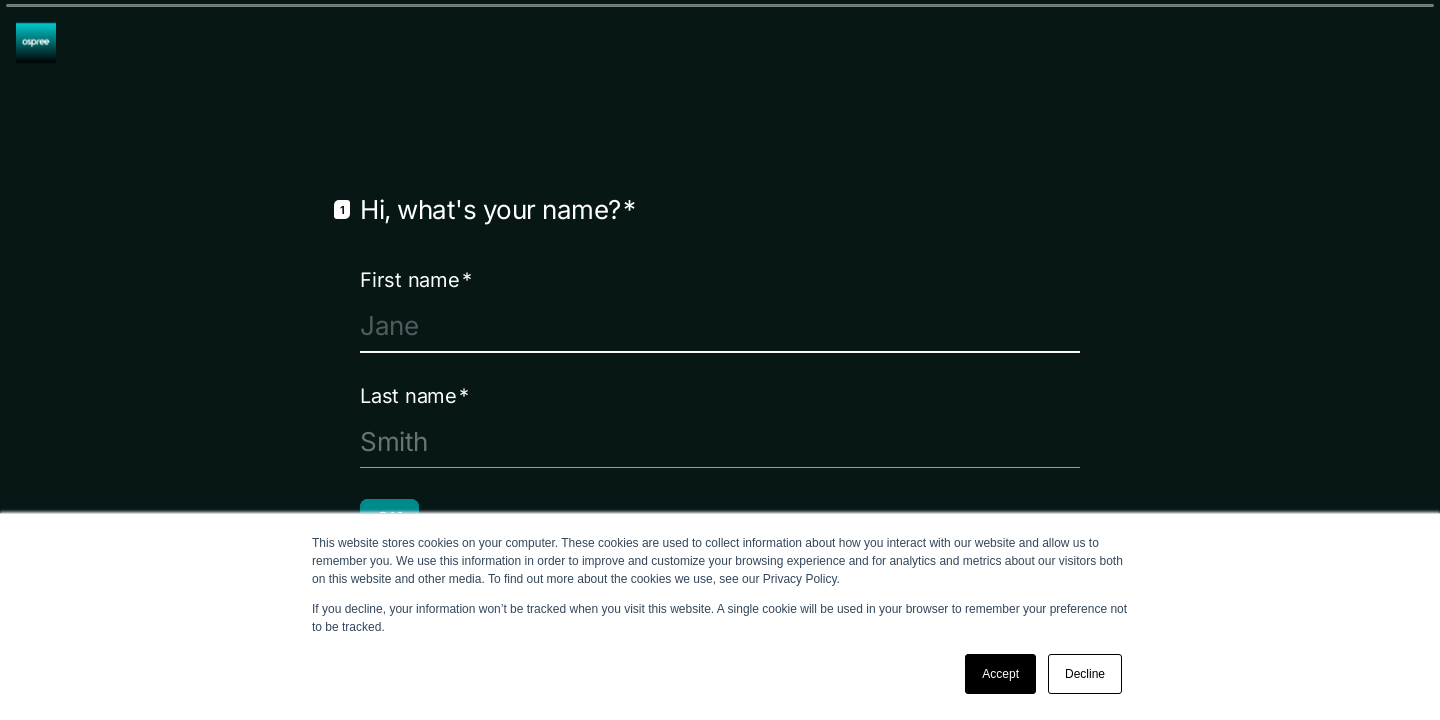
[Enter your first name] (720, 325)
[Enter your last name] (720, 441)
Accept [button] (1000, 674)
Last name (414, 395)
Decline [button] (1085, 674)
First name (415, 279)
